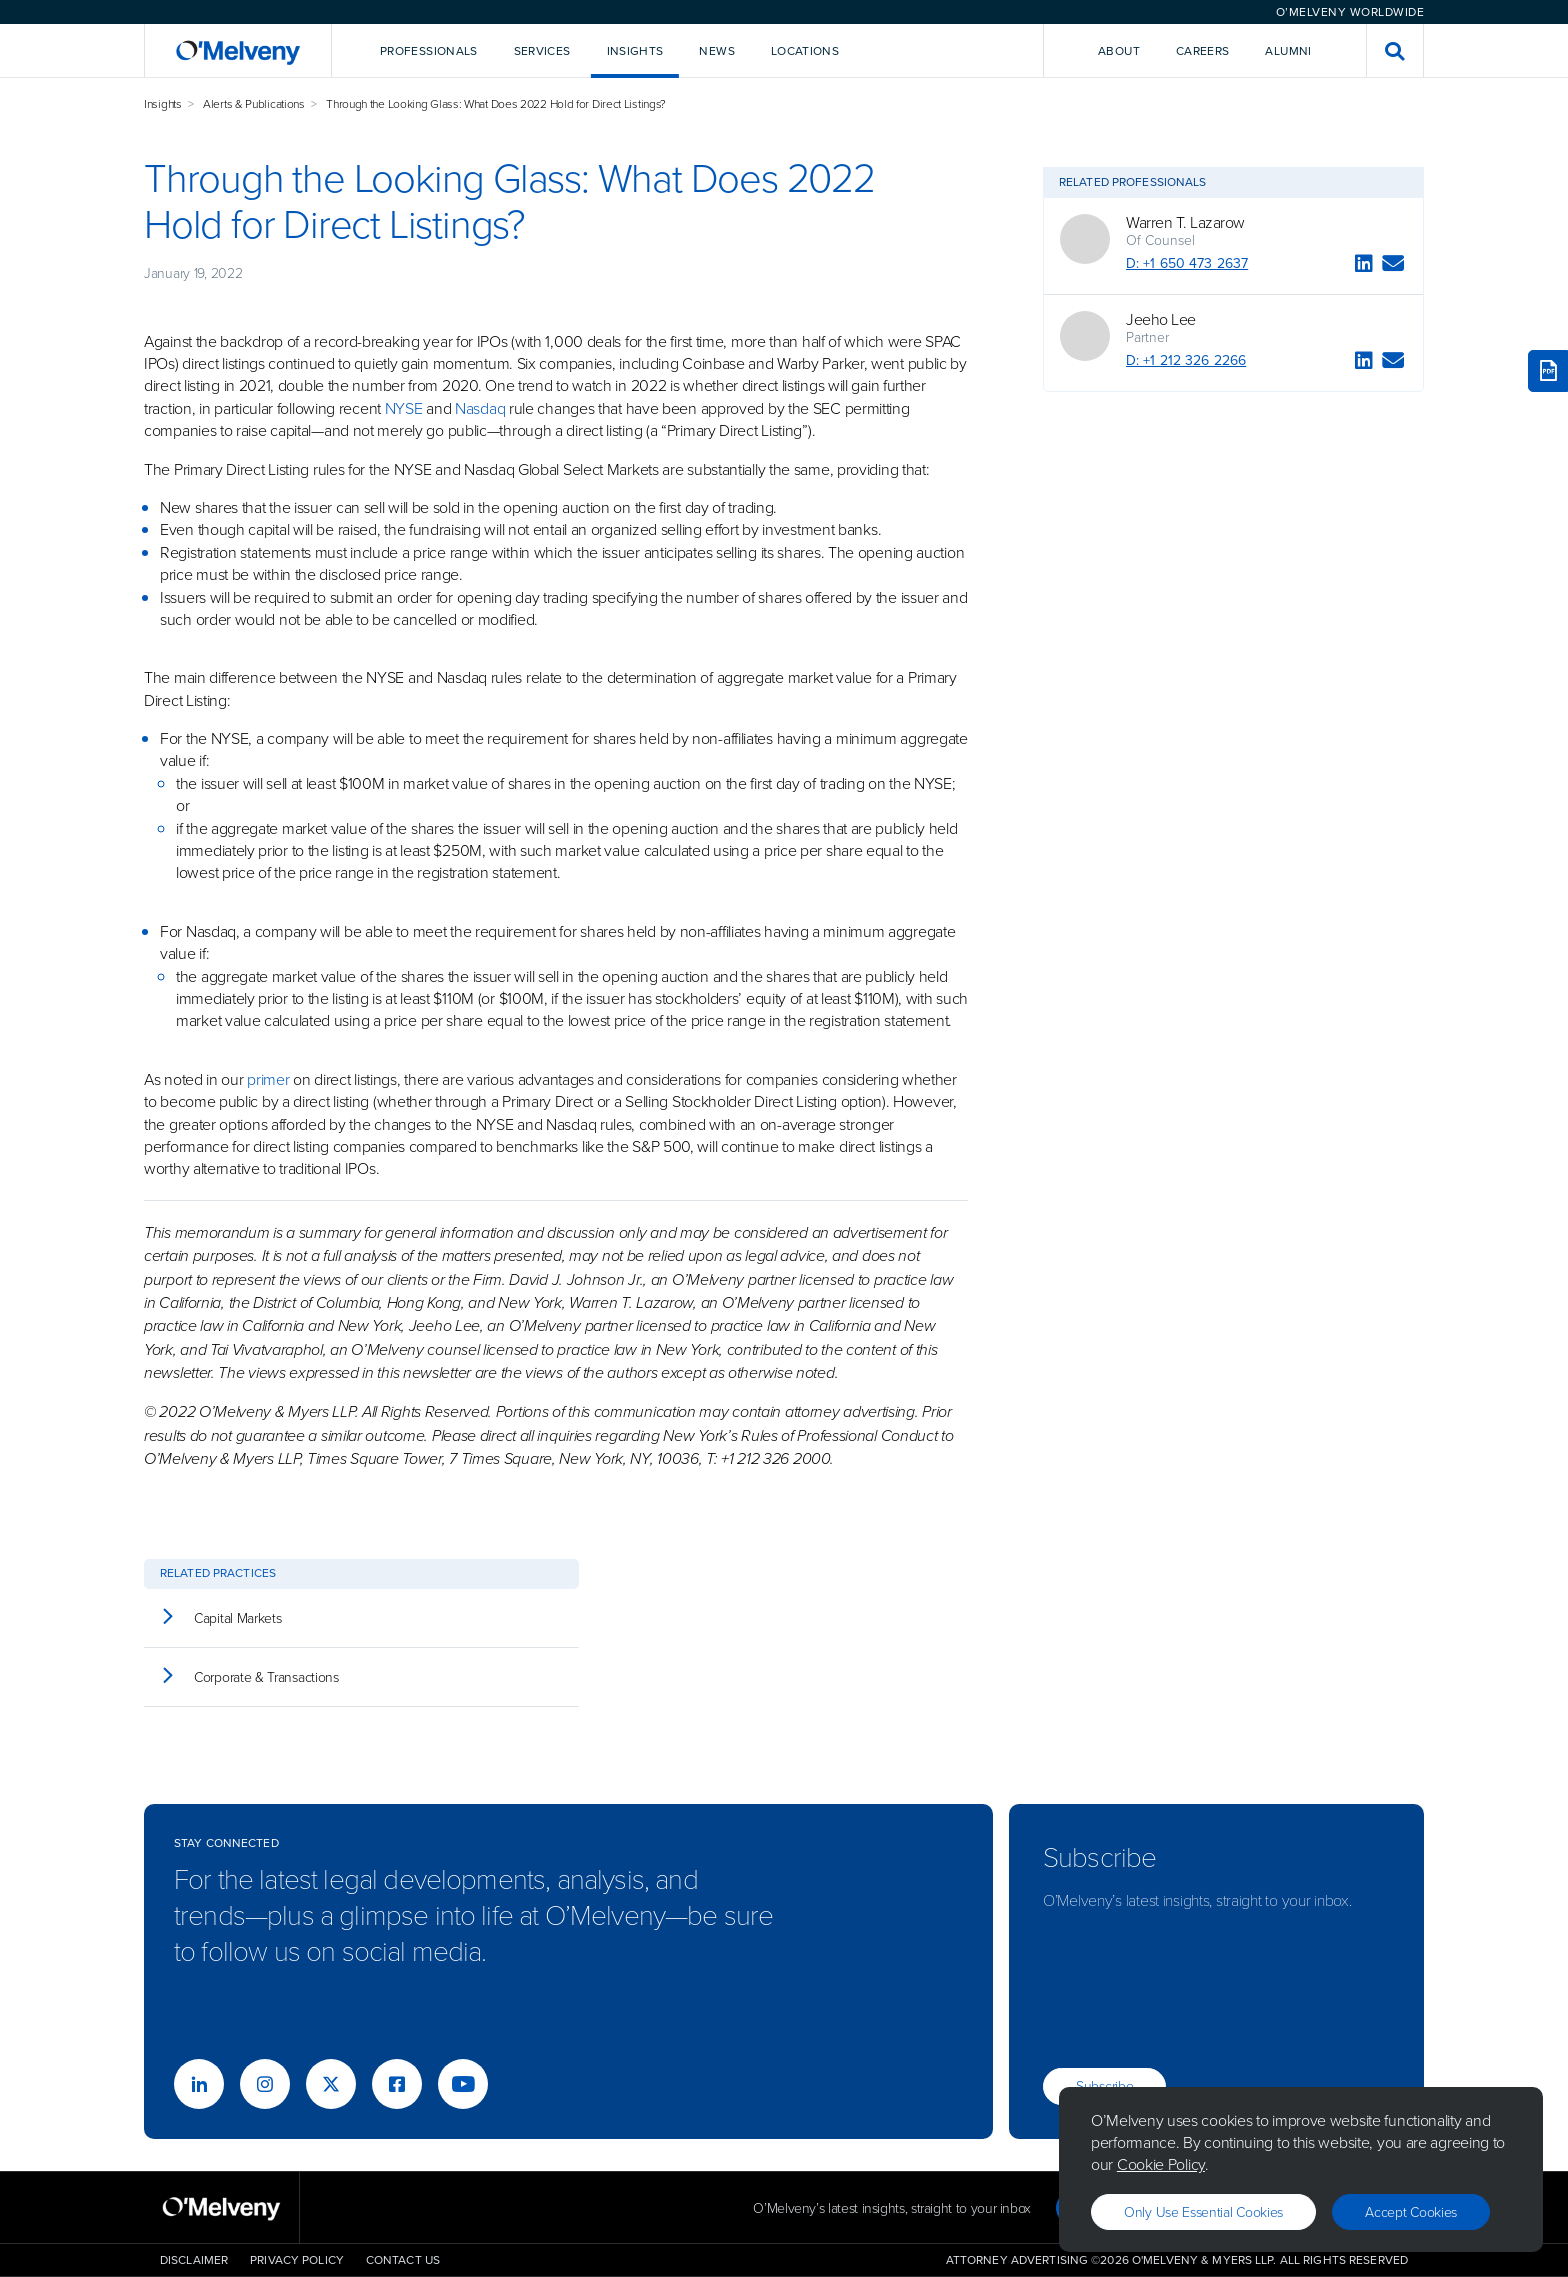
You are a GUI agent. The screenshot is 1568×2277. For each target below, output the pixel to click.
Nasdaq (480, 408)
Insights (163, 103)
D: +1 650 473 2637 (1187, 263)
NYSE (404, 408)
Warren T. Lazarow (1185, 222)
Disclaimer (194, 2260)
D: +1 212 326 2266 (1186, 360)
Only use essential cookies (1203, 2211)
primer (268, 1079)
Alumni (1288, 51)
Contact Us (403, 2260)
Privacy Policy (297, 2260)
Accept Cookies (1411, 2211)
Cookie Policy (1161, 2164)
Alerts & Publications (254, 103)
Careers (1203, 51)
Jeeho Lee (1161, 319)
